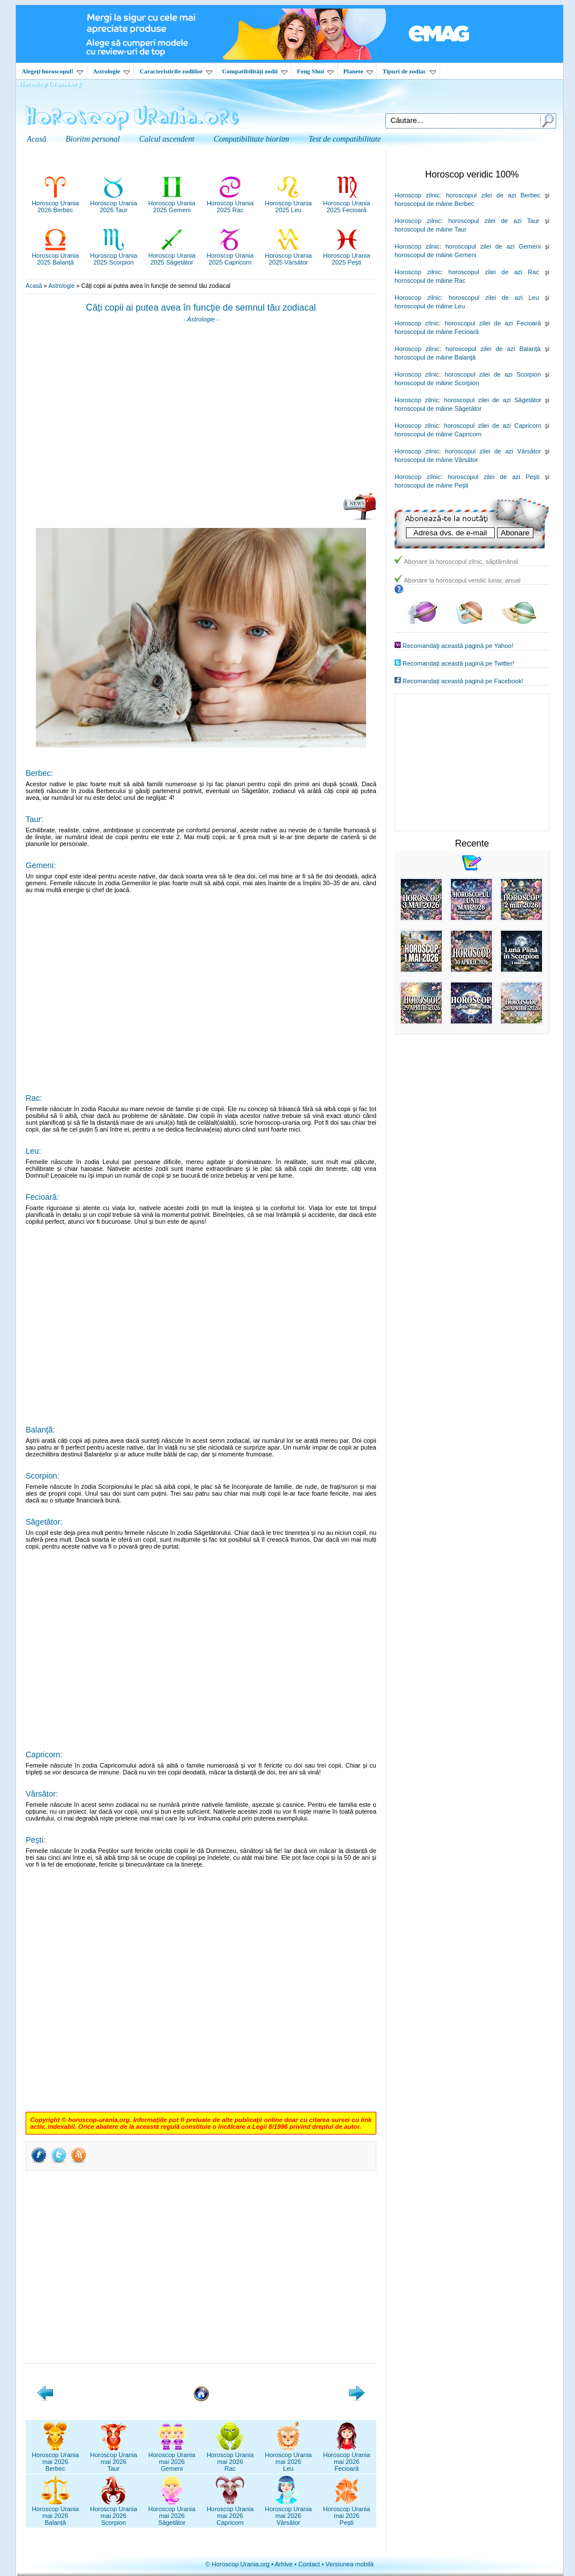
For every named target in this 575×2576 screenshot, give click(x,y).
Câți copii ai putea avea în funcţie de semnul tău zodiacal (201, 307)
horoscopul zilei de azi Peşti (493, 476)
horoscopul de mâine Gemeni (436, 254)
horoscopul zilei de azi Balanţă (493, 348)
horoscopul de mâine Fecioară (437, 331)
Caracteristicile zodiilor (175, 71)
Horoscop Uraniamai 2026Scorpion (113, 2512)
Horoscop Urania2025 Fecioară (347, 203)
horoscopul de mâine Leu (430, 306)
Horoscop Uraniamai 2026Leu (288, 2458)
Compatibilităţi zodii (254, 71)
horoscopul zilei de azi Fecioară (493, 323)
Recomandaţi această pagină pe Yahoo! (458, 645)
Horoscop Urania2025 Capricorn (230, 255)
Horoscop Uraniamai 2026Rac (230, 2458)
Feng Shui (315, 71)
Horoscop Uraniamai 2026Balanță (55, 2512)
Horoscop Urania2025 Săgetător (172, 255)
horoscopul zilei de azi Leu (494, 297)
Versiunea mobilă (349, 2564)
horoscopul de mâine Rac (430, 280)
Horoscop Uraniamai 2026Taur (113, 2458)
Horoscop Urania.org (49, 83)
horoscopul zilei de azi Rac (494, 272)
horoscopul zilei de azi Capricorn (492, 425)
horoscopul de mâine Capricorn (438, 434)
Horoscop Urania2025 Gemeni (172, 203)
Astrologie (111, 71)
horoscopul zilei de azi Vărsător (493, 451)
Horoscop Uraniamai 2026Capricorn (230, 2512)
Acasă (34, 286)
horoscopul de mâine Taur (430, 229)
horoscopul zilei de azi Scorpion (493, 374)
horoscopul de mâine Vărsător (436, 459)
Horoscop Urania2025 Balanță (55, 255)
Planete (358, 71)
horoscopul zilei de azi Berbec (493, 195)
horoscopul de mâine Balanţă (435, 357)
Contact (309, 2564)
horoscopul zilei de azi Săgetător (492, 400)
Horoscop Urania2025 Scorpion (113, 255)
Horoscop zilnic (417, 195)
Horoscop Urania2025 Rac (230, 203)
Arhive (284, 2564)
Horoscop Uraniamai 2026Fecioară (347, 2458)
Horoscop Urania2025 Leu (288, 203)
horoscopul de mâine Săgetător (438, 408)
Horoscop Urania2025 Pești (347, 255)
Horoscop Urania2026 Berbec (55, 203)
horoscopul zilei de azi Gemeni (492, 246)
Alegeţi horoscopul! (52, 71)
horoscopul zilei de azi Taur (493, 220)
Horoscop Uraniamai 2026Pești (347, 2512)
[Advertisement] (201, 411)
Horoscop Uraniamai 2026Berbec (55, 2458)
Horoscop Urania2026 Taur (113, 203)
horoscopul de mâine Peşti (432, 485)
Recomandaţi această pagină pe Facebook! (462, 681)
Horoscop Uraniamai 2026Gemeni (172, 2458)
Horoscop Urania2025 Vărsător (288, 255)
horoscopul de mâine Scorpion (437, 382)
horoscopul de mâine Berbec (434, 203)
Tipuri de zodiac (409, 71)
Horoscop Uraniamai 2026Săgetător (172, 2512)
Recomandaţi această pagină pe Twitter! (458, 663)
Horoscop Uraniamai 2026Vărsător (288, 2512)
